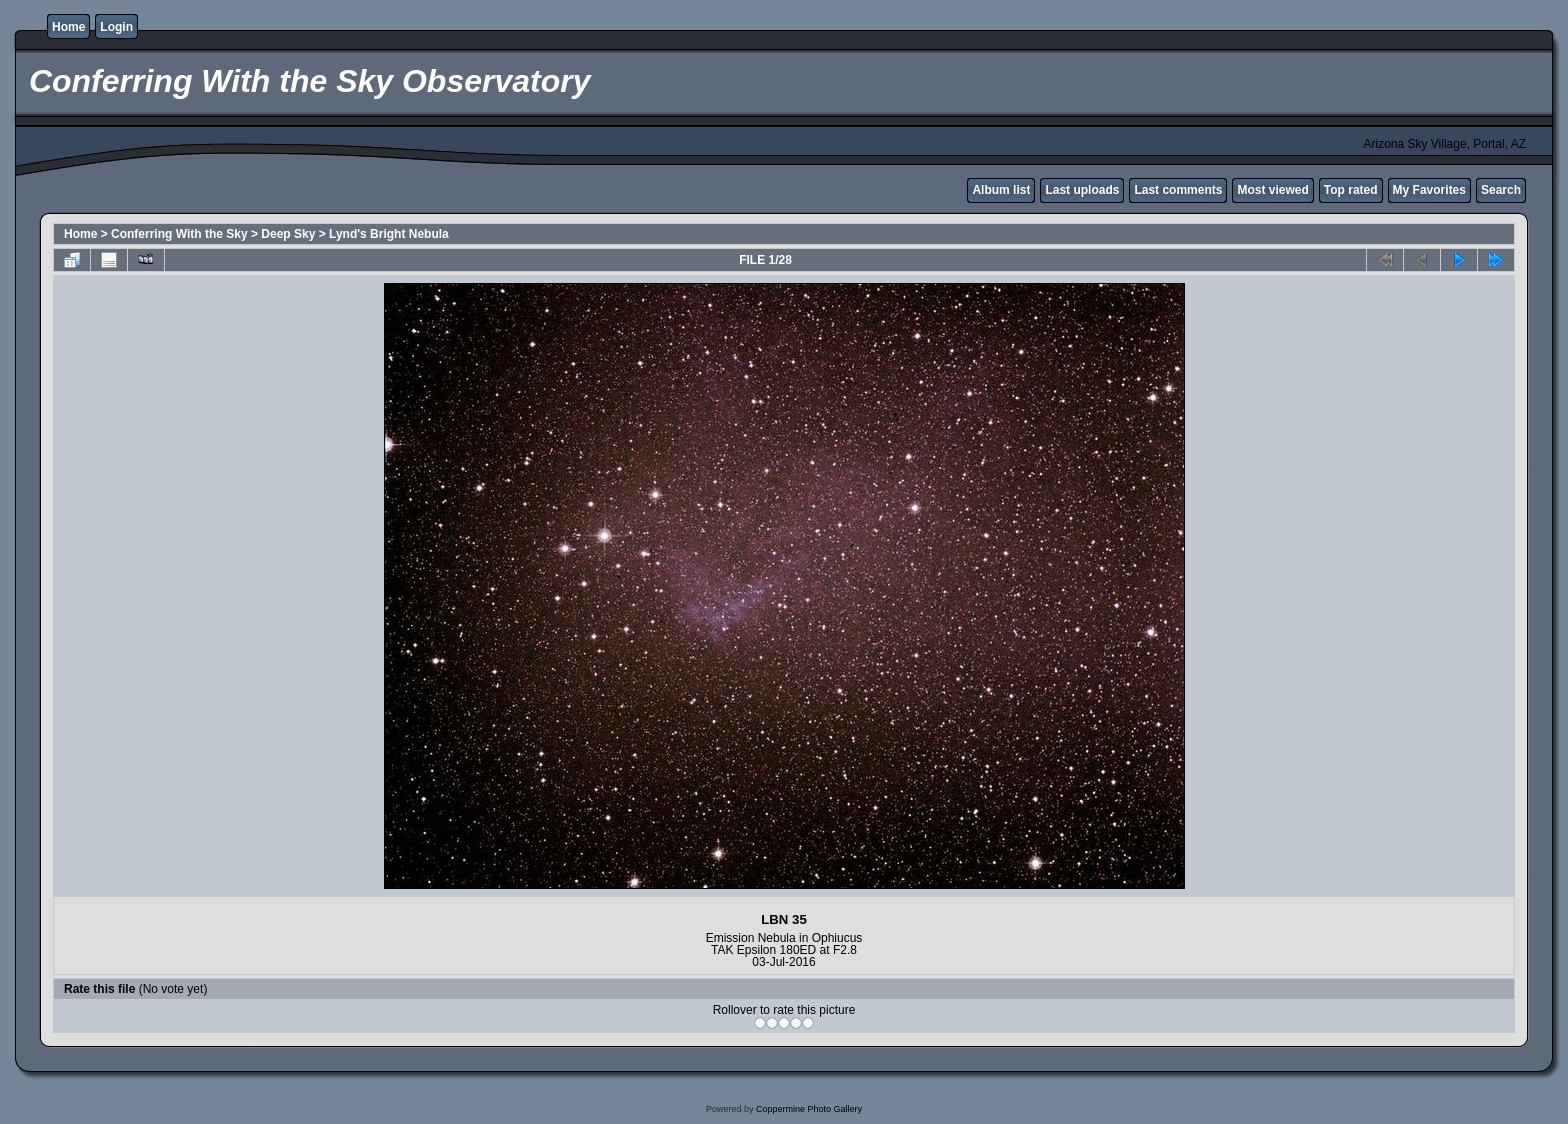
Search (1501, 190)
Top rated (1351, 190)
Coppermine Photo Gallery (809, 1109)
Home (68, 27)
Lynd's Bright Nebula (389, 234)
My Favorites (1429, 190)
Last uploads (1082, 190)
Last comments (1178, 190)
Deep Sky (288, 234)
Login (116, 27)
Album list (1001, 190)
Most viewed (1272, 190)
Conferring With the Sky (179, 234)
